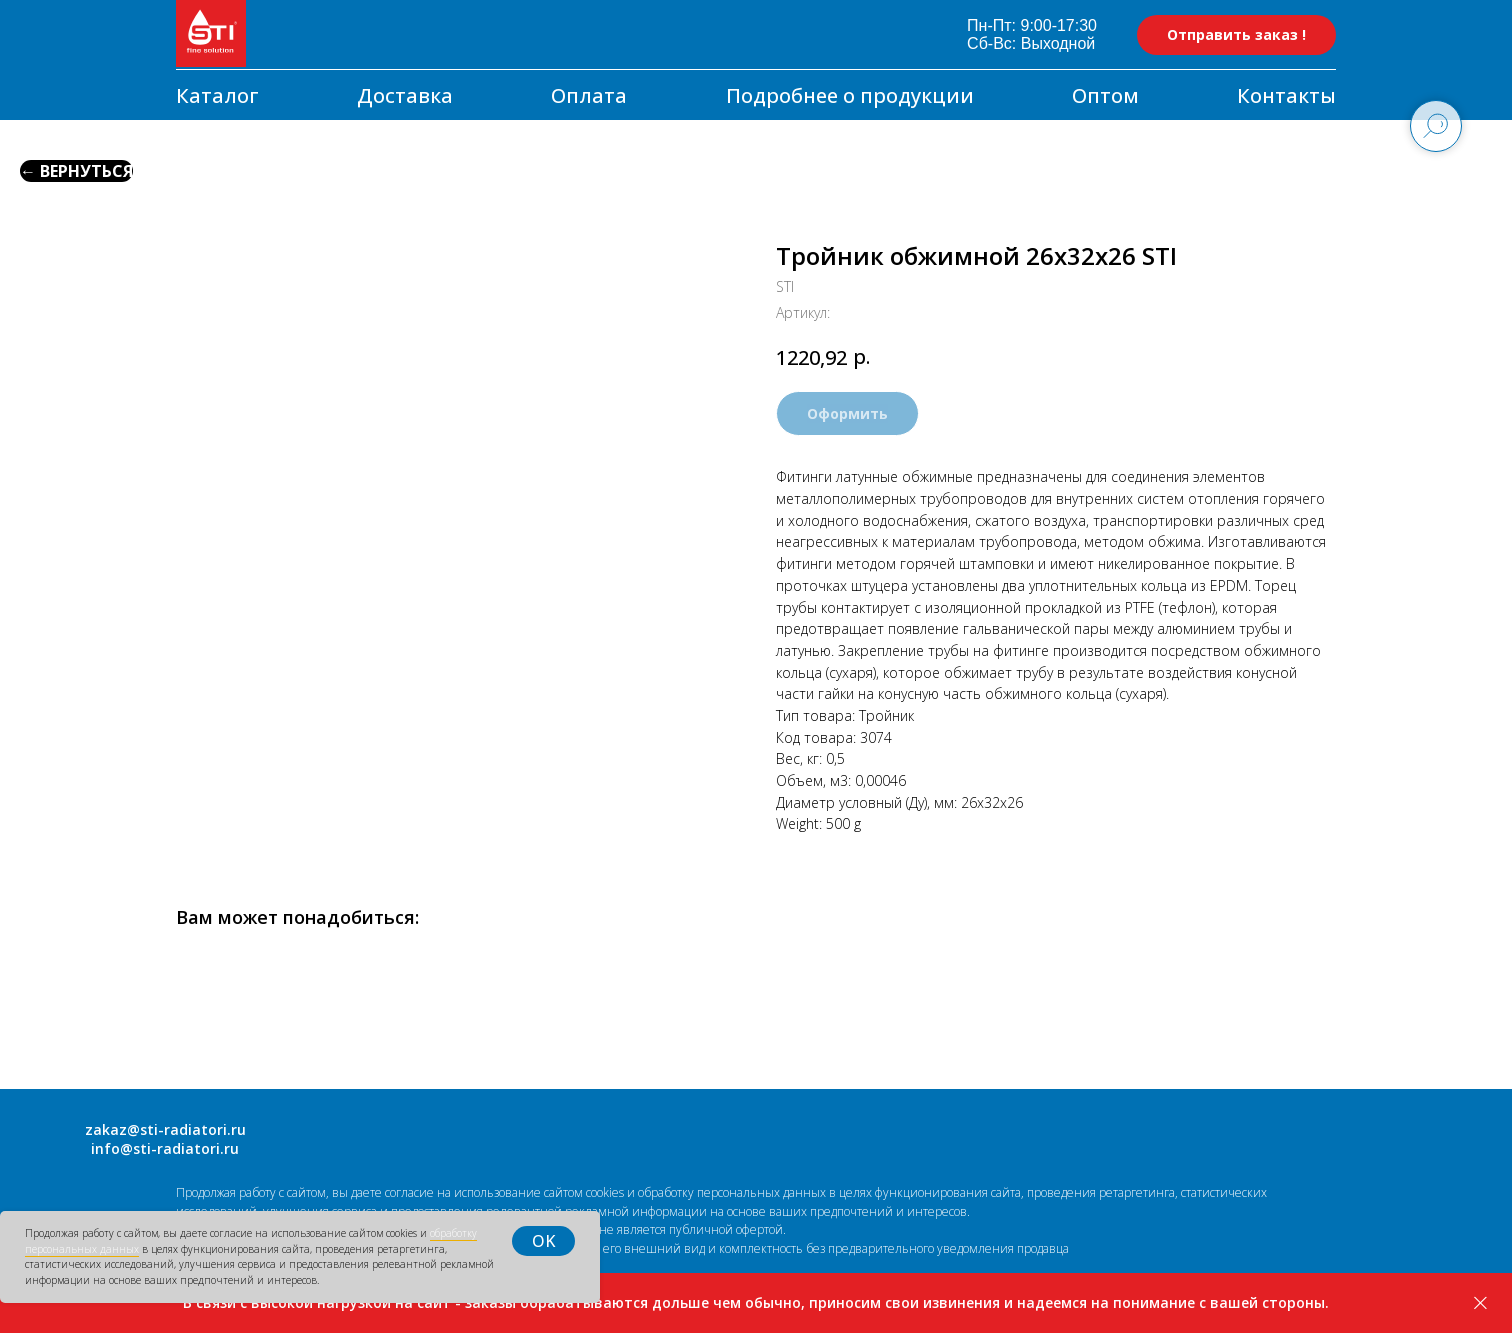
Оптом (1105, 95)
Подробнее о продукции (850, 95)
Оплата (589, 95)
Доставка (405, 95)
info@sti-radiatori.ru (165, 1148)
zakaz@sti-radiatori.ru (165, 1129)
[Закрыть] (1480, 1303)
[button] (1236, 35)
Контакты (1286, 95)
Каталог (217, 95)
